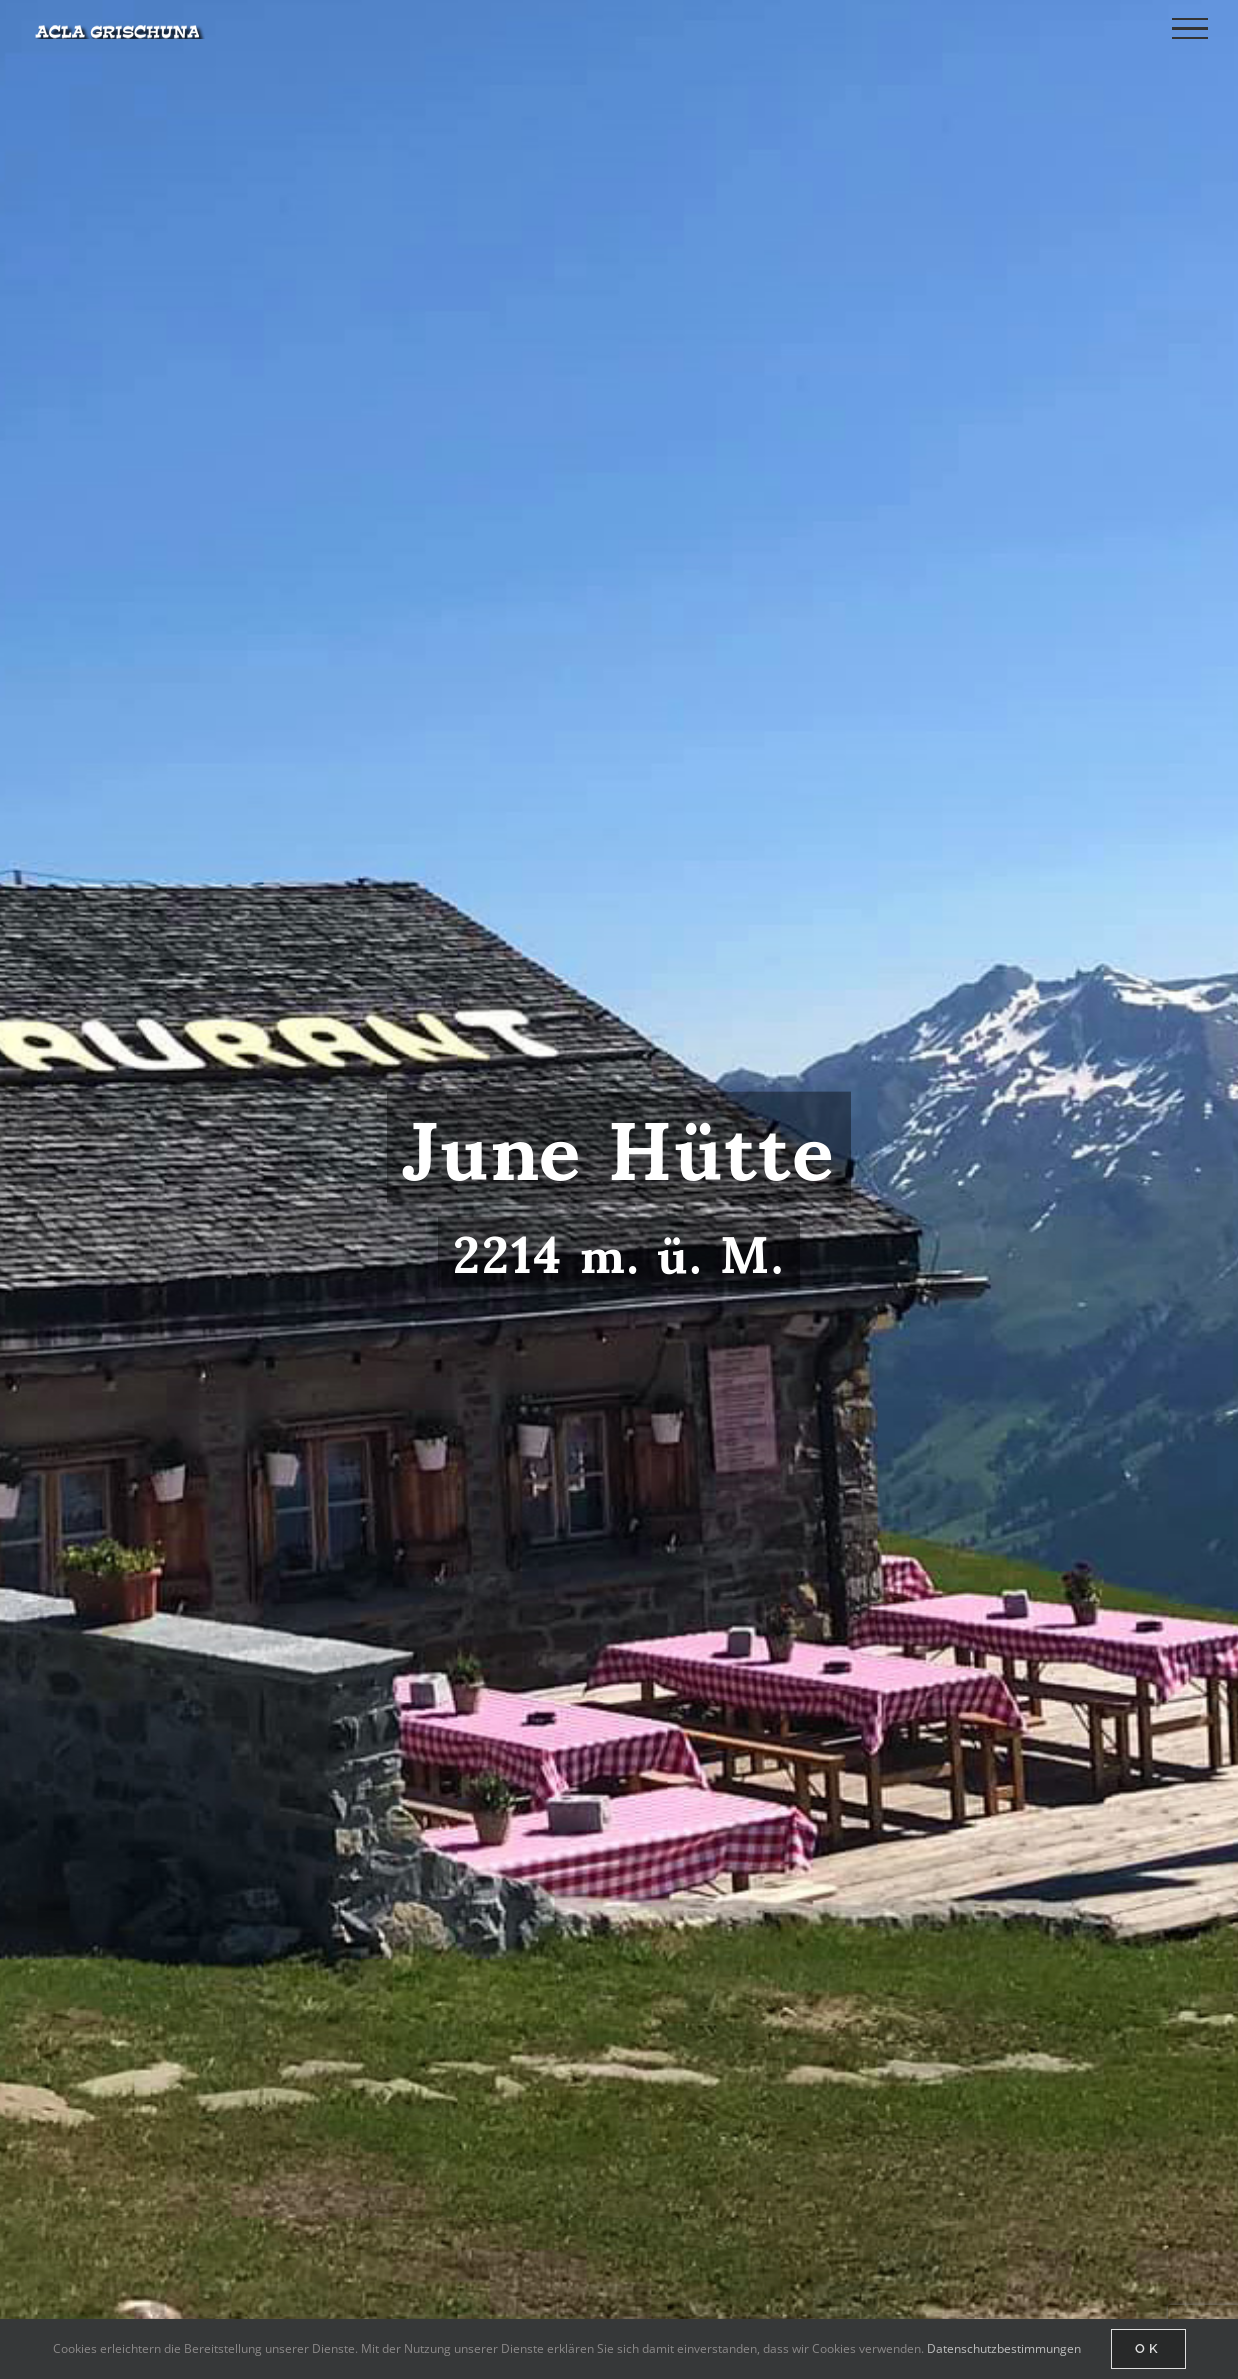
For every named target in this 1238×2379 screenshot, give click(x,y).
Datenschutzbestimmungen (1004, 2348)
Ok (1148, 2348)
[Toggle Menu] (1190, 29)
